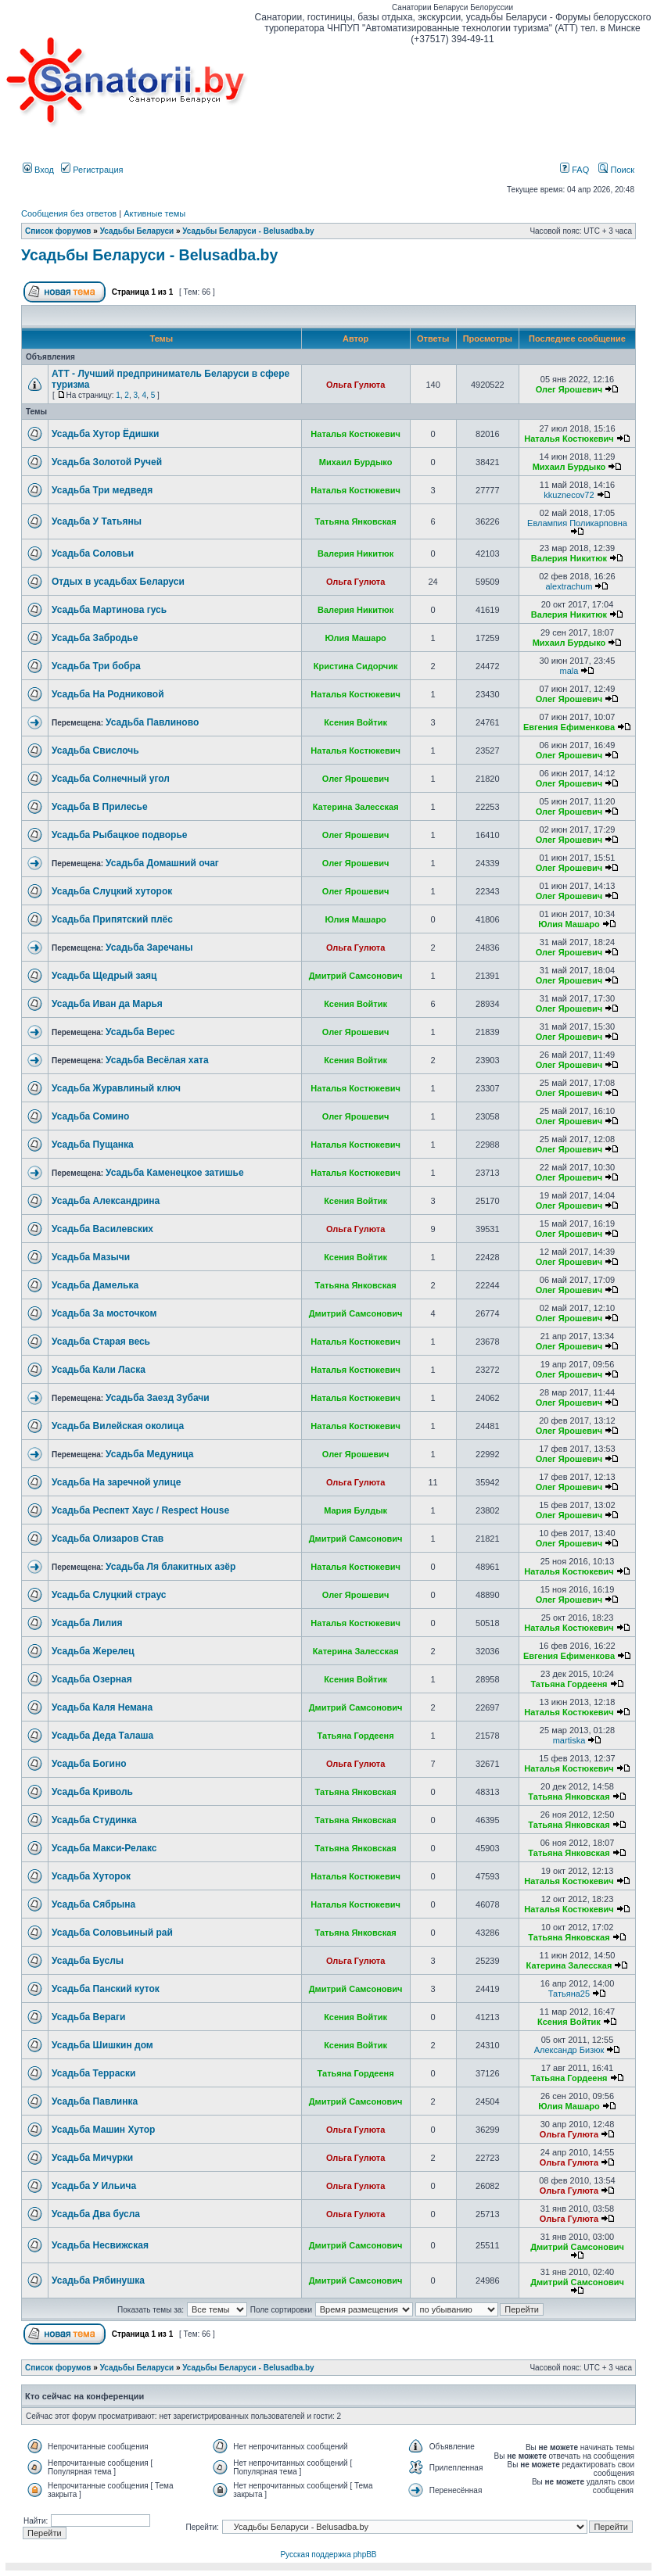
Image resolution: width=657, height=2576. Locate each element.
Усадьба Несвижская (100, 2245)
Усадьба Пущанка (93, 1144)
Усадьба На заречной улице (116, 1482)
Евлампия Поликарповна (577, 523)
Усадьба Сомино (90, 1116)
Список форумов (58, 231)
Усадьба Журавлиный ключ (116, 1088)
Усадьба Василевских (102, 1229)
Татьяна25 (569, 1993)
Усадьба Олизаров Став (107, 1538)
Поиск (616, 169)
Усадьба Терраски (93, 2073)
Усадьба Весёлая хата (157, 1060)
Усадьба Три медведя (102, 490)
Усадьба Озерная (92, 1679)
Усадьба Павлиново (152, 722)
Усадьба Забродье (95, 637)
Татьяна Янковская (356, 521)
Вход (38, 169)
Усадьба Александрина (106, 1200)
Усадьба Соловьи (93, 553)
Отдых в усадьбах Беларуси (118, 581)
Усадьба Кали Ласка (98, 1369)
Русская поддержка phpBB (328, 2554)
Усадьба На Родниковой (108, 694)
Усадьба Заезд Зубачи (158, 1397)
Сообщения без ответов (69, 213)
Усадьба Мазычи (91, 1257)
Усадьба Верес (140, 1031)
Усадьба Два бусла (96, 2214)
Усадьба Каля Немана (102, 1707)
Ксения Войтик (355, 722)
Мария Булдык (355, 1510)
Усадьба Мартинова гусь (109, 609)
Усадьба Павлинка (95, 2101)
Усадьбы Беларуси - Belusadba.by (248, 231)
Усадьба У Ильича (94, 2185)
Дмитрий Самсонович (356, 975)
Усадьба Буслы (88, 1960)
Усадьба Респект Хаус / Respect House (140, 1510)
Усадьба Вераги (88, 2017)
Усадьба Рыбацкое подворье (119, 834)
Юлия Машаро (355, 638)
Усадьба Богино (89, 1763)
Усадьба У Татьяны (97, 521)
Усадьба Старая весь (101, 1341)
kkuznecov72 (569, 495)
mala (569, 670)
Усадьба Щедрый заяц (104, 975)
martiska (569, 1740)
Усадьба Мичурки (92, 2157)
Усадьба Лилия (87, 1623)
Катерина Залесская (356, 806)
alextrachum (569, 586)
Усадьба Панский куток (106, 1988)
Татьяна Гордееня (568, 1684)
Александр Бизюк (569, 2050)
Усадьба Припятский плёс (112, 919)
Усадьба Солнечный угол (111, 778)
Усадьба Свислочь (95, 750)
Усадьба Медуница (150, 1454)
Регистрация (92, 169)
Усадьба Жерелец (93, 1651)
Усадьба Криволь (92, 1791)
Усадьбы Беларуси (137, 231)
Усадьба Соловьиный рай (112, 1932)
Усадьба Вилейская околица (118, 1426)
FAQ (574, 169)
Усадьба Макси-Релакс (104, 1848)
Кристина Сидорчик (356, 666)
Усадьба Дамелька (95, 1285)
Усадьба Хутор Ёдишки (105, 433)
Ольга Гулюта (355, 384)
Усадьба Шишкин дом (102, 2045)
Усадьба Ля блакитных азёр (170, 1566)
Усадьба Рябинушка (98, 2280)
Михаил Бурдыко (356, 462)
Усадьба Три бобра (96, 666)
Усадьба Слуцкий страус (109, 1594)
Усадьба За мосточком (104, 1313)
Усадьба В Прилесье (100, 806)
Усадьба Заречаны (149, 947)
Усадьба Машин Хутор (103, 2129)
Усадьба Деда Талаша (102, 1735)
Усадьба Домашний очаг (162, 863)
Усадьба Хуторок (91, 1876)
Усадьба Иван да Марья (107, 1003)
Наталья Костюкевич (355, 434)
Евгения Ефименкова (569, 727)
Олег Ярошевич (569, 389)
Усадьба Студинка (94, 1820)
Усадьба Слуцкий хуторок (112, 891)
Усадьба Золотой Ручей (107, 462)
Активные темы (154, 213)
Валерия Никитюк (355, 553)
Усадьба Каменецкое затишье (175, 1172)
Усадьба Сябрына (93, 1904)
